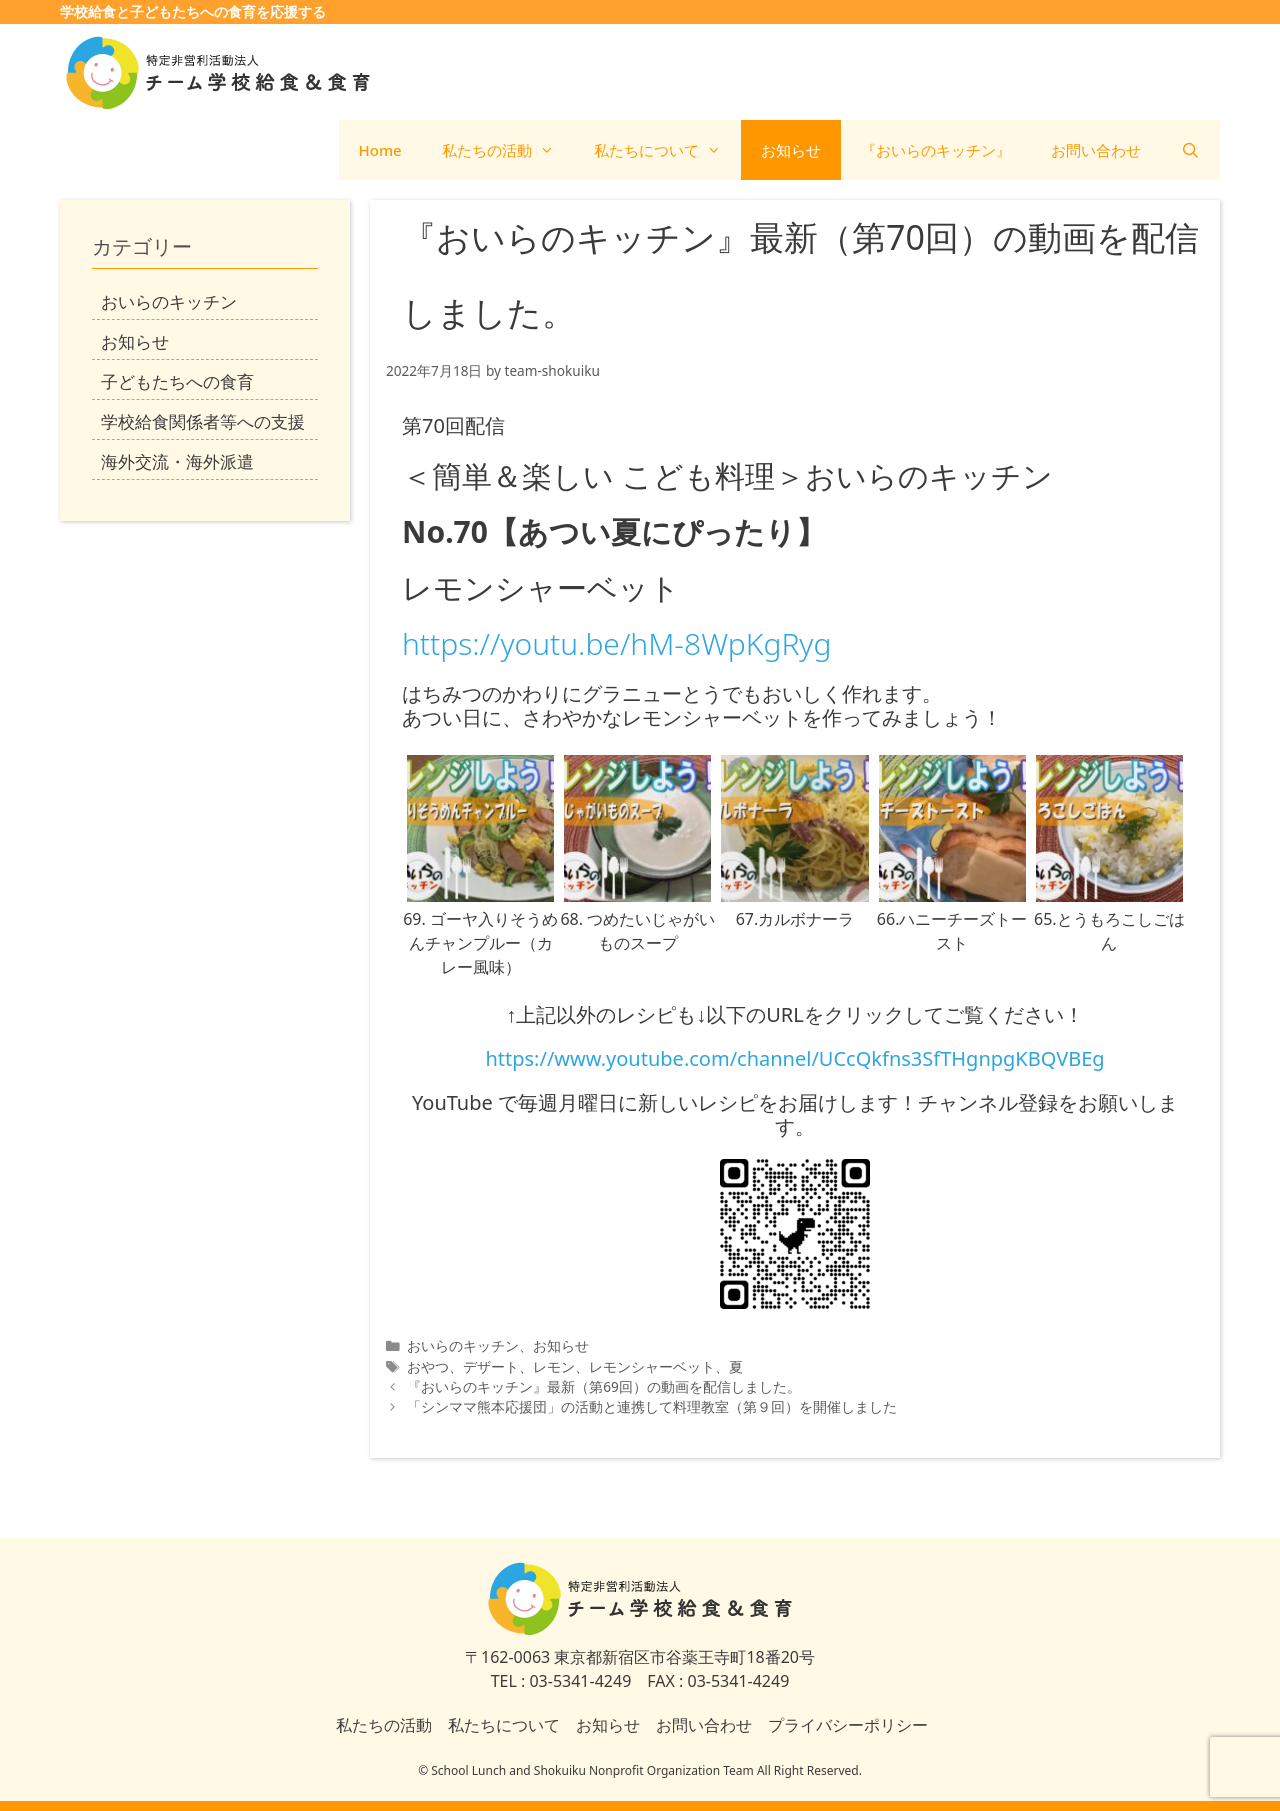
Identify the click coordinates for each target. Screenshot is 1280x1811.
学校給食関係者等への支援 (203, 421)
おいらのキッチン (463, 1345)
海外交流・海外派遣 (177, 461)
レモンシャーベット (652, 1366)
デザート (491, 1366)
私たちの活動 (508, 150)
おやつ (428, 1366)
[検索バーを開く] (1190, 150)
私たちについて (667, 150)
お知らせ (791, 150)
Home (380, 150)
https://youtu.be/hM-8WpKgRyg (616, 643)
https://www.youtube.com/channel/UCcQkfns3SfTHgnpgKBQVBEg (794, 1058)
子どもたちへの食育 (177, 381)
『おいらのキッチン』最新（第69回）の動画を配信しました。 (604, 1386)
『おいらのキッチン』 (936, 150)
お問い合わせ (1096, 150)
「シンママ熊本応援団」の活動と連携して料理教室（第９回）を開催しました (652, 1406)
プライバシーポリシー (848, 1725)
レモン (554, 1366)
